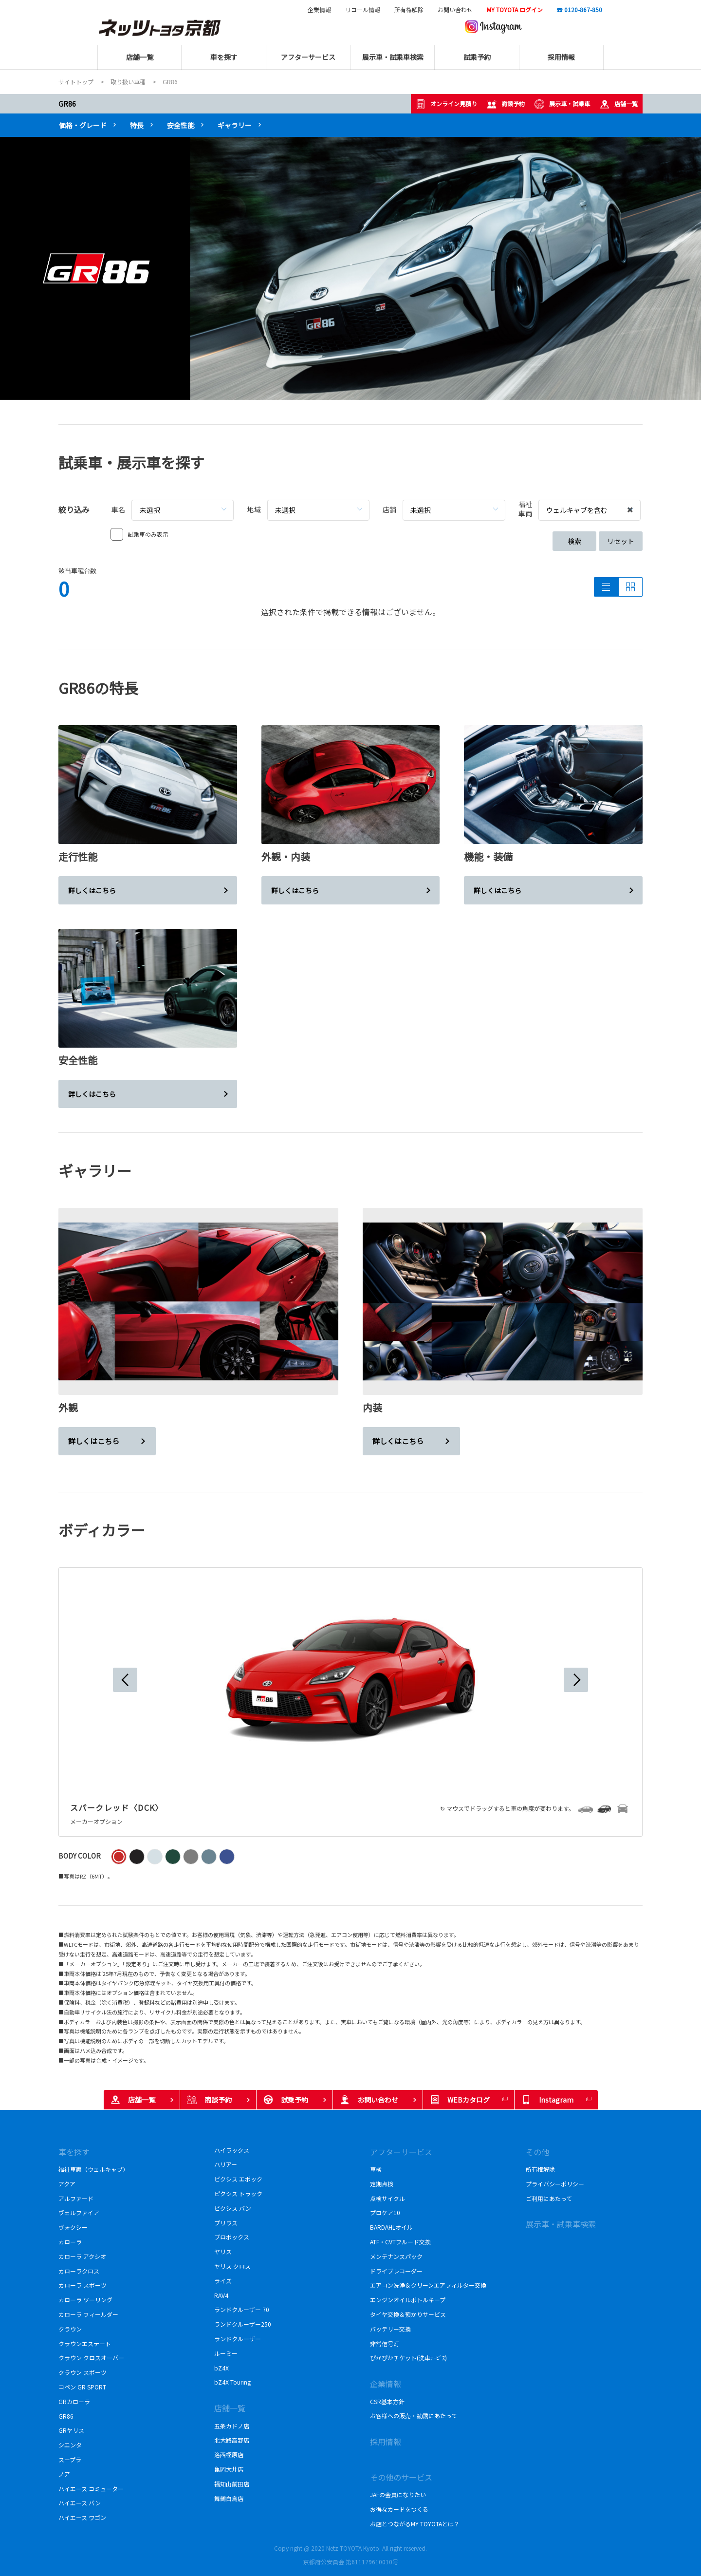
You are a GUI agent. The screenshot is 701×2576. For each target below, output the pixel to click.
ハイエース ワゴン (82, 2517)
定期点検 (381, 2184)
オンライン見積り (446, 104)
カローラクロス (81, 2271)
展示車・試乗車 (562, 104)
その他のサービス (401, 2477)
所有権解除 (409, 10)
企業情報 (319, 10)
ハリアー (225, 2164)
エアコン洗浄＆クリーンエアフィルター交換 (428, 2285)
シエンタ (70, 2445)
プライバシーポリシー (555, 2184)
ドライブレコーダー (396, 2271)
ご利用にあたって (549, 2198)
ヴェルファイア (81, 2212)
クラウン (70, 2329)
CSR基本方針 (388, 2401)
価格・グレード (83, 125)
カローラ (70, 2242)
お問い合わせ (455, 10)
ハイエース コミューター (91, 2488)
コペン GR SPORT (83, 2387)
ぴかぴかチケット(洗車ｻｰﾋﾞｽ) (408, 2357)
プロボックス (231, 2237)
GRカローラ (76, 2401)
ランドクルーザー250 (245, 2324)
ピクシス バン (235, 2208)
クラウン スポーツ (82, 2372)
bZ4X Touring (232, 2382)
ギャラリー (235, 125)
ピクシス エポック (238, 2179)
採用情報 (385, 2441)
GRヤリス (71, 2430)
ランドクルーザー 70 (241, 2309)
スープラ (69, 2459)
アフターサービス (401, 2152)
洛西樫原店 (228, 2454)
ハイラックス (234, 2150)
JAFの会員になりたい (398, 2494)
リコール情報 (362, 10)
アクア (66, 2184)
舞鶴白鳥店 (228, 2498)
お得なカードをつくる (399, 2509)
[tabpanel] (350, 268)
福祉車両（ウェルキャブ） (93, 2169)
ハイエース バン (79, 2503)
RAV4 (221, 2295)
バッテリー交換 (390, 2329)
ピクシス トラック (238, 2193)
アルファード (75, 2198)
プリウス (226, 2223)
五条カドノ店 (231, 2426)
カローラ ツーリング (85, 2299)
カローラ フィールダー (88, 2314)
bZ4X (221, 2368)
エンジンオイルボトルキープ (407, 2299)
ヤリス (223, 2251)
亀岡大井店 (228, 2469)
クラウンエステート (86, 2343)
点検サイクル (387, 2198)
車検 (376, 2169)
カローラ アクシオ (82, 2256)
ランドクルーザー (237, 2338)
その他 (537, 2152)
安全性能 (180, 125)
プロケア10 (385, 2212)
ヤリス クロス (232, 2266)
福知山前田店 (231, 2484)
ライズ (223, 2280)
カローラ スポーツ (84, 2285)
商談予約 (506, 104)
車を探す (74, 2152)
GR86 (67, 104)
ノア (64, 2474)
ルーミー (226, 2353)
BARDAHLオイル (391, 2227)
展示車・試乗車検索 (561, 2224)
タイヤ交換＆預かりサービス (408, 2314)
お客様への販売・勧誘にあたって (413, 2415)
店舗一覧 (619, 104)
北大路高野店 (231, 2440)
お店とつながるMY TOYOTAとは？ (415, 2524)
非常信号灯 (384, 2343)
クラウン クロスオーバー (91, 2357)
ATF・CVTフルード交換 (400, 2242)
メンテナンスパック (396, 2256)
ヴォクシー (73, 2227)
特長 (137, 125)
